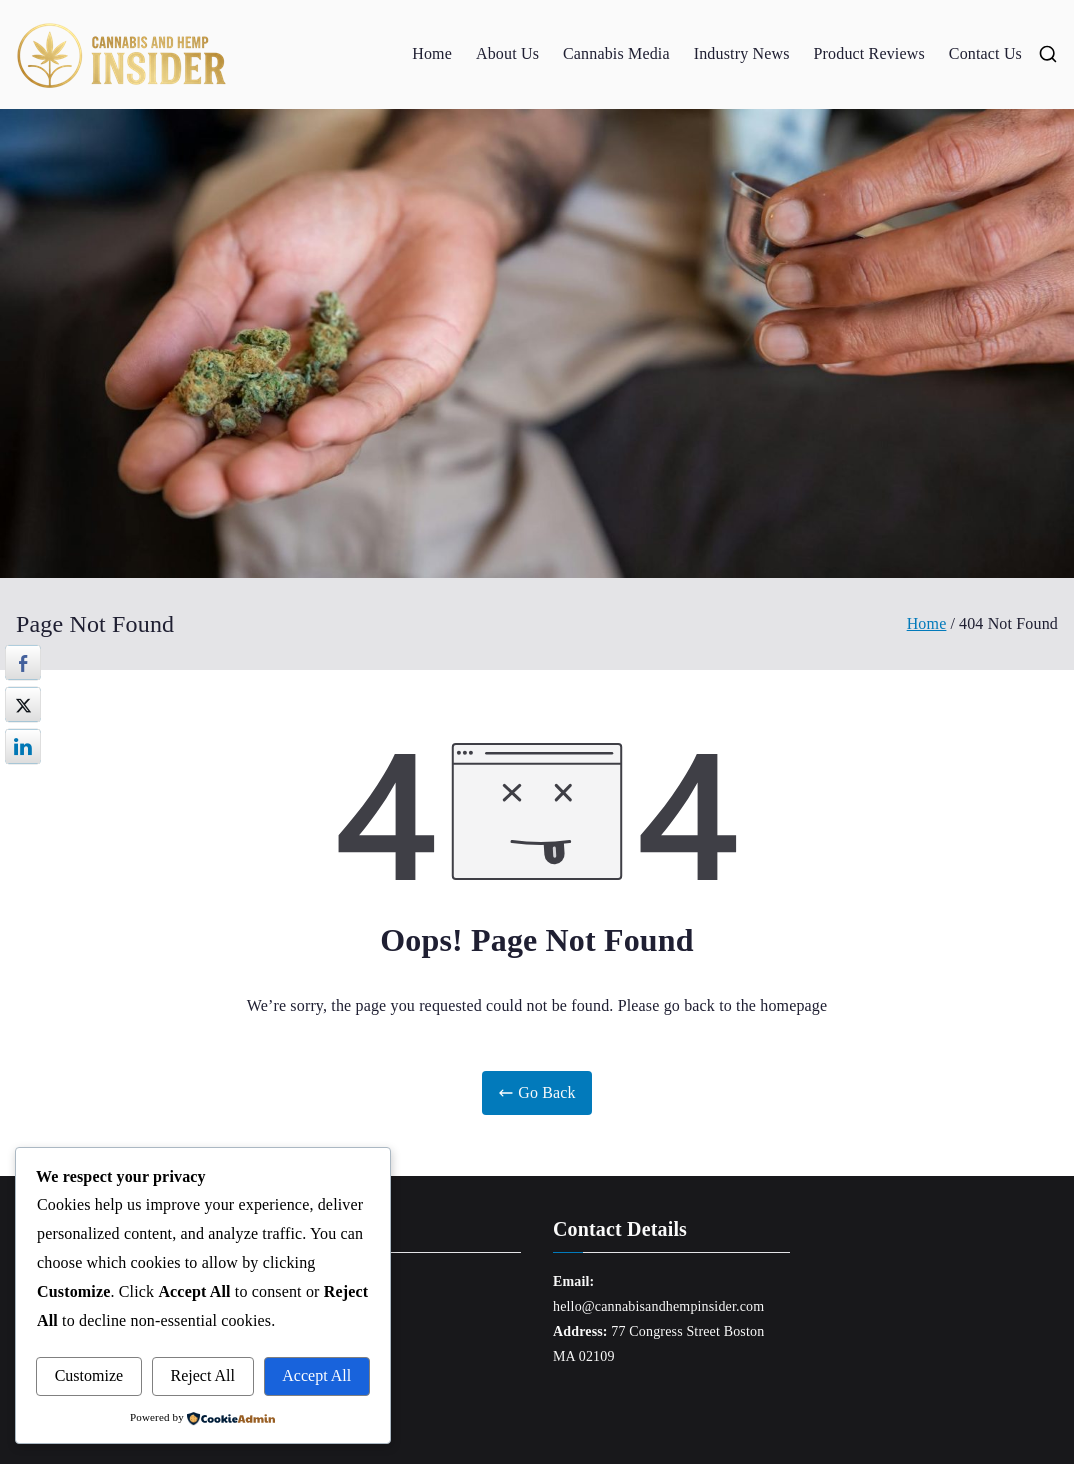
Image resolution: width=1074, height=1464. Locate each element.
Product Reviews (869, 53)
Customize (89, 1375)
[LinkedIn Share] (23, 747)
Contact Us (985, 53)
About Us (507, 53)
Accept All (316, 1375)
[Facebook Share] (23, 663)
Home (432, 53)
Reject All (203, 1375)
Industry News (742, 53)
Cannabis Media (616, 53)
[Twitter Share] (23, 705)
